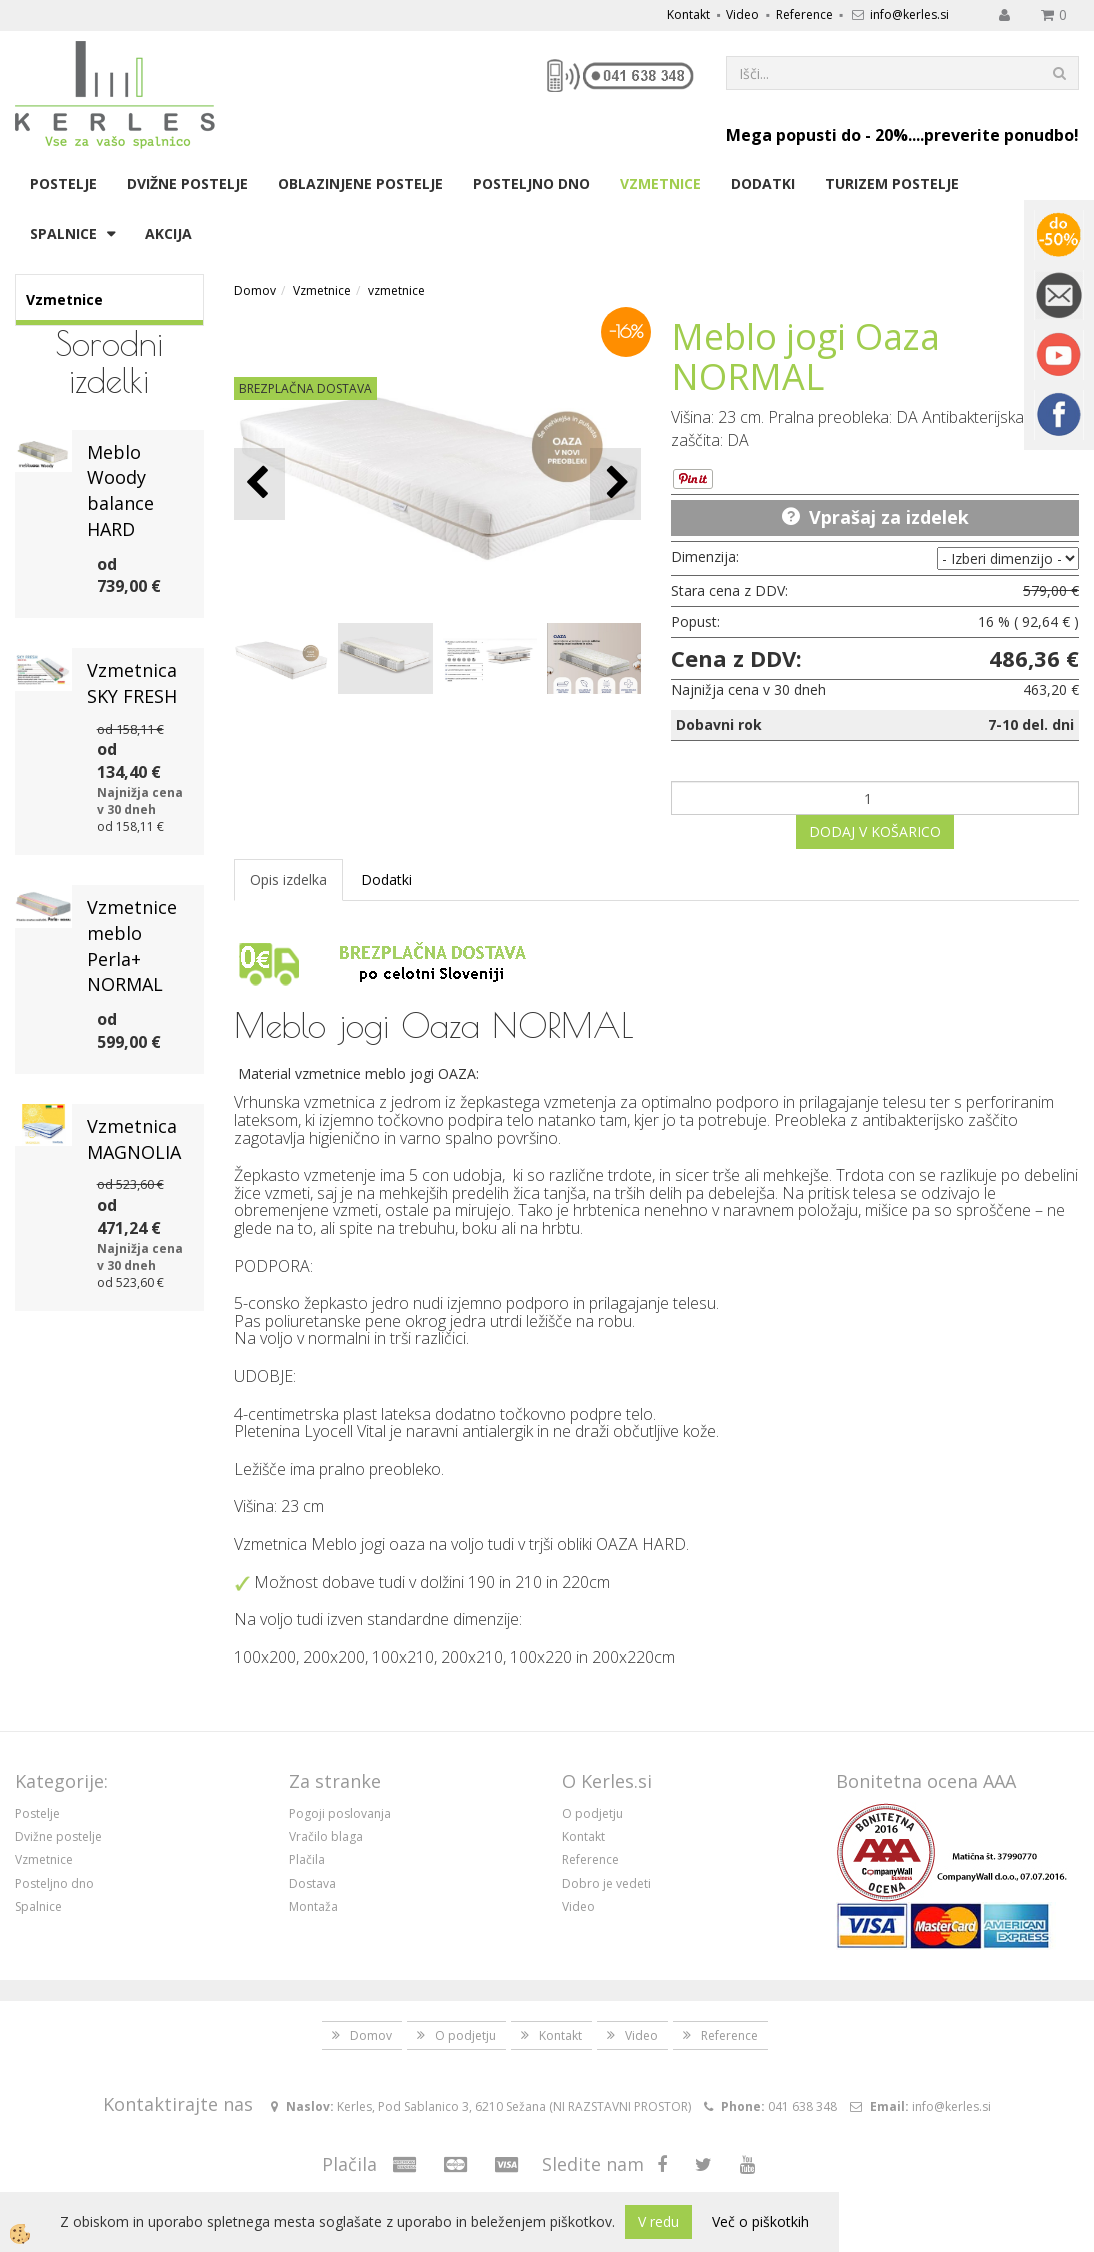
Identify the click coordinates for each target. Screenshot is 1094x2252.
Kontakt (688, 14)
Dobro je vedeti (606, 1883)
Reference (804, 14)
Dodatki (763, 183)
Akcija (168, 233)
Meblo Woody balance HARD (120, 490)
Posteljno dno (531, 183)
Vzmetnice (660, 183)
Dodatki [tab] (386, 879)
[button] (615, 483)
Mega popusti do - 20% (817, 135)
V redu (658, 2221)
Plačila (307, 1859)
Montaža (313, 1906)
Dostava (312, 1883)
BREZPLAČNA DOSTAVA (305, 388)
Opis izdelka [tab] (288, 879)
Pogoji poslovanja (340, 1813)
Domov (255, 290)
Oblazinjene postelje (360, 183)
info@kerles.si (909, 14)
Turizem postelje (892, 183)
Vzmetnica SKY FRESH (132, 683)
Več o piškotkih (760, 2221)
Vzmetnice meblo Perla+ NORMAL (132, 945)
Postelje (63, 183)
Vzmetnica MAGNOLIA (134, 1139)
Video (742, 14)
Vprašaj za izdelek (889, 517)
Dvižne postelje (187, 183)
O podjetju (592, 1813)
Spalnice (63, 233)
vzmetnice (396, 290)
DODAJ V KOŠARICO (875, 831)
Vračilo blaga (326, 1836)
